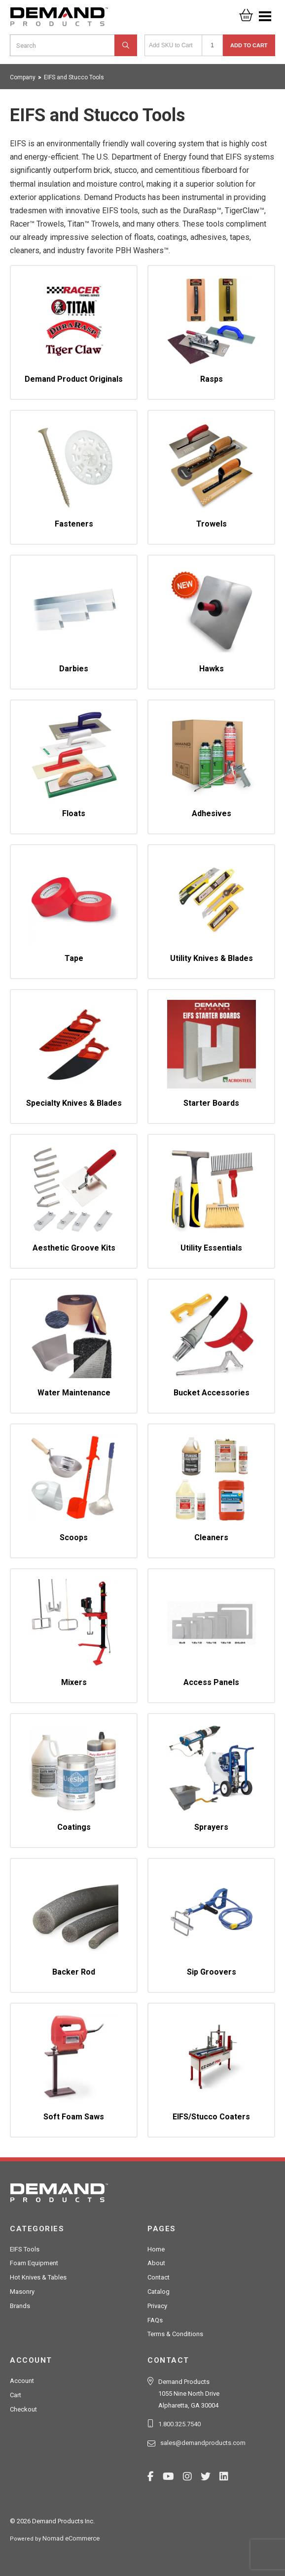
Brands (20, 2306)
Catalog (158, 2291)
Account (22, 2380)
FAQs (155, 2320)
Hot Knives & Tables (38, 2277)
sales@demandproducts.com (203, 2442)
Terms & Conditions (175, 2334)
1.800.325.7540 (179, 2424)
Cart (15, 2395)
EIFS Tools (24, 2249)
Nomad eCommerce (71, 2538)
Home (156, 2249)
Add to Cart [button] (249, 45)
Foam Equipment (34, 2263)
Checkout (23, 2409)
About (156, 2263)
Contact (158, 2277)
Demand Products (59, 19)
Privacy (157, 2306)
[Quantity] (212, 45)
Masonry (22, 2291)
